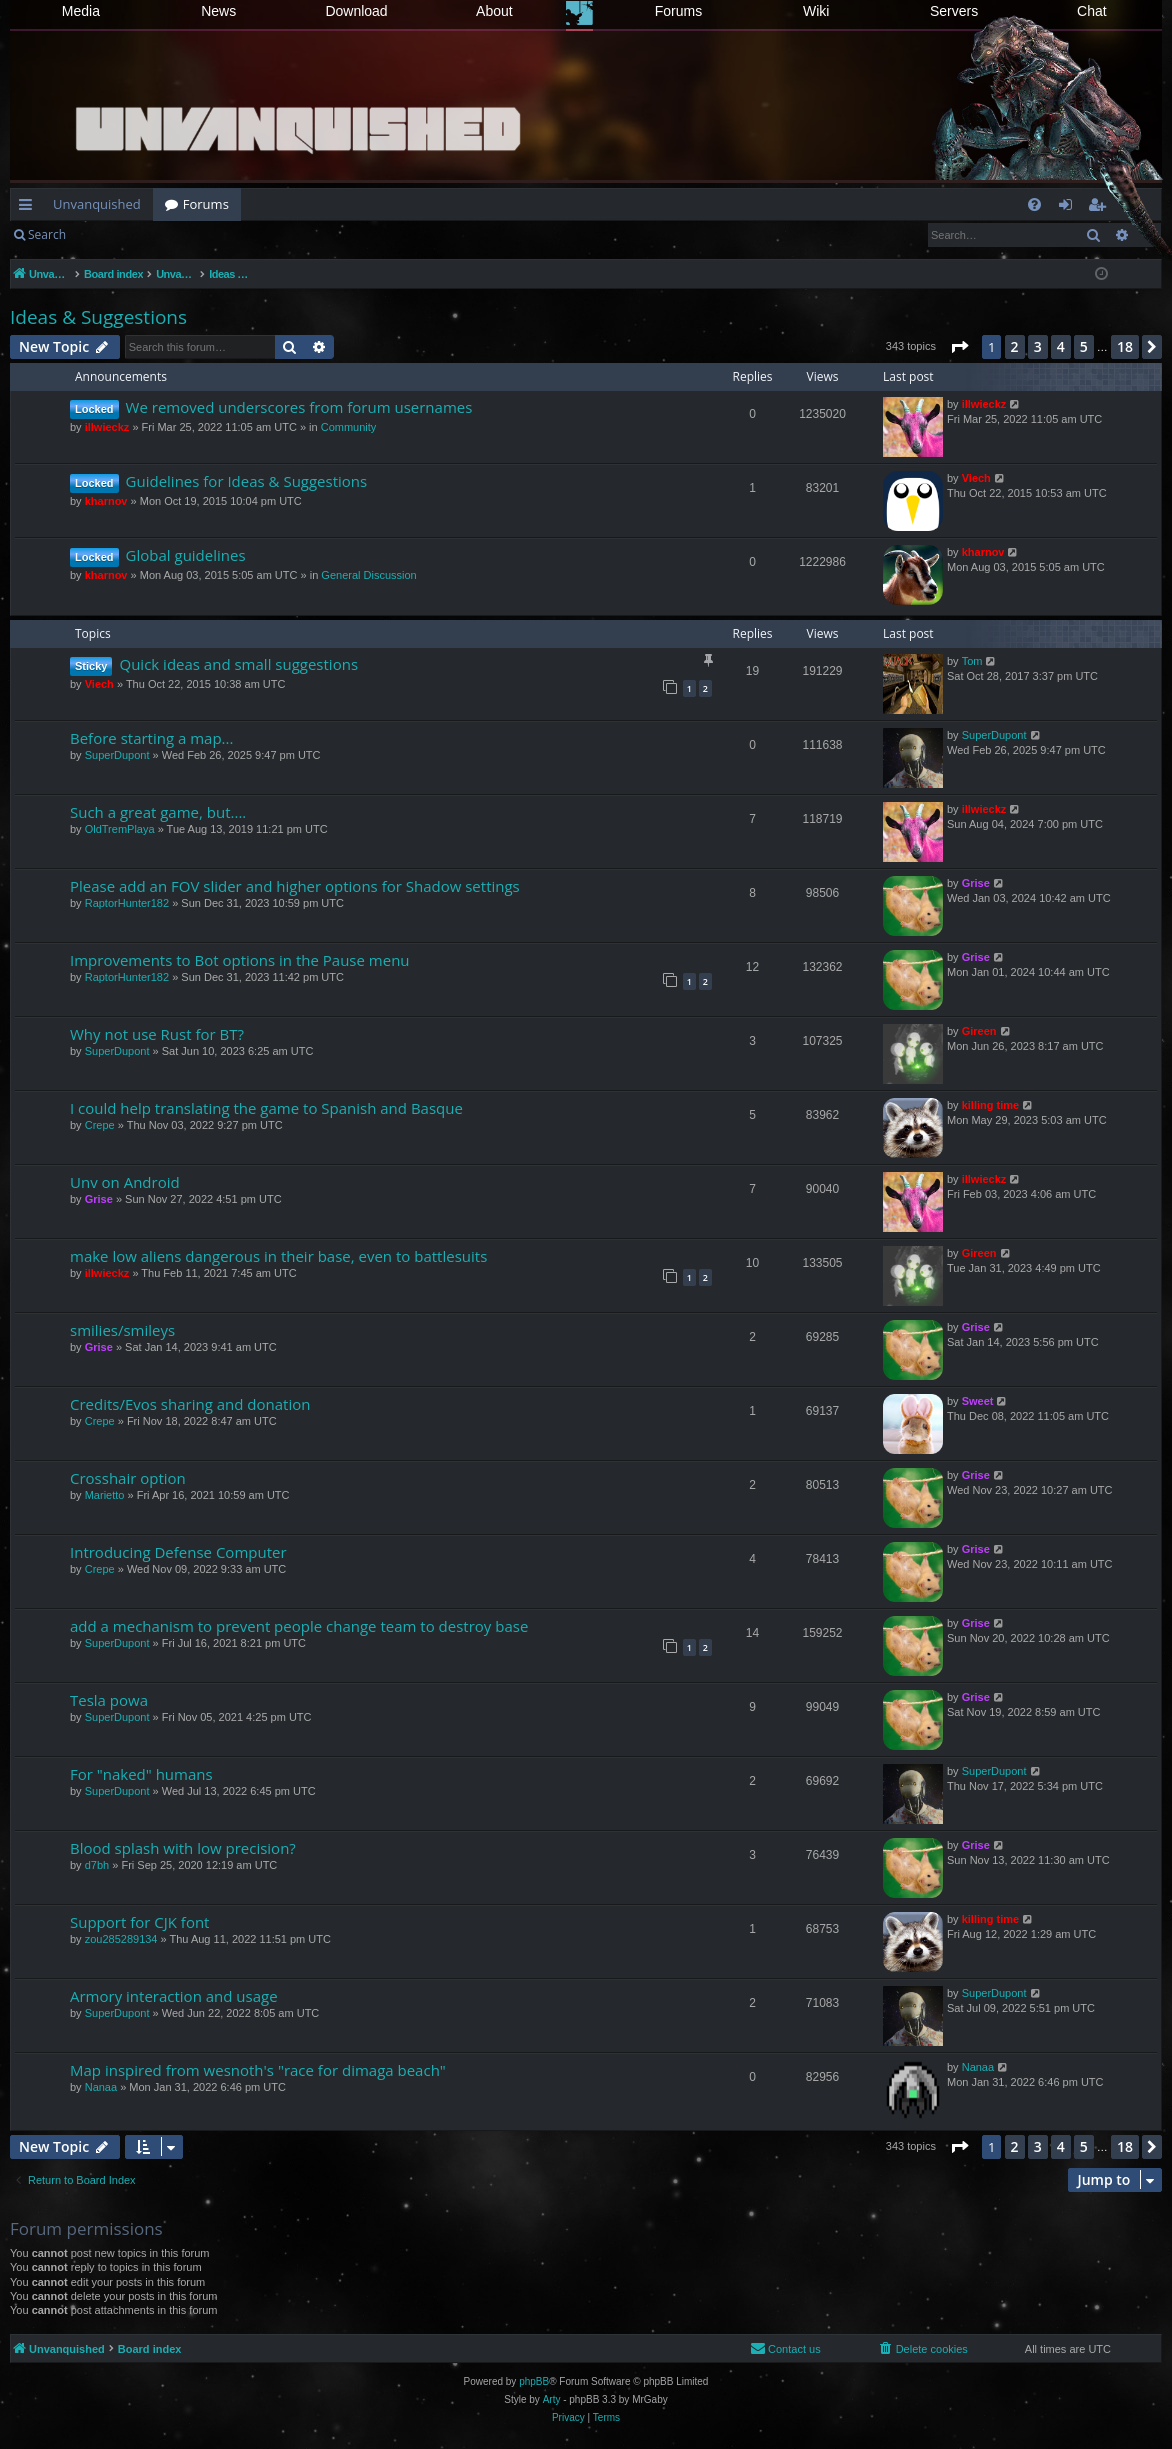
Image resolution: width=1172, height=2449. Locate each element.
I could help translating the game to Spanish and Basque (266, 1108)
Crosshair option (128, 1478)
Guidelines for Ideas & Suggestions (247, 481)
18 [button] (1125, 346)
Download (356, 11)
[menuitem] (1034, 204)
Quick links (29, 208)
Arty (552, 2399)
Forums (678, 11)
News (218, 11)
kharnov (106, 501)
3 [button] (1038, 346)
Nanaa (101, 2087)
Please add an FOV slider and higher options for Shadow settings (295, 886)
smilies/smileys (122, 1330)
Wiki (816, 11)
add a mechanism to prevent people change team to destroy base (299, 1626)
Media (81, 11)
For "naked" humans (141, 1774)
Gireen (979, 1031)
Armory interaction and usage (174, 1996)
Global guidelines (186, 555)
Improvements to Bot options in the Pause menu (240, 960)
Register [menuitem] (1101, 208)
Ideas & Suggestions (98, 317)
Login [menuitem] (1069, 208)
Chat (1092, 11)
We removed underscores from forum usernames (299, 407)
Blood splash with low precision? (183, 1848)
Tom (972, 661)
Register (176, 234)
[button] (959, 347)
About (494, 11)
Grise (976, 883)
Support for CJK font (139, 1922)
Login (110, 234)
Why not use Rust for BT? (157, 1034)
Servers (954, 11)
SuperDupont (117, 755)
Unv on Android (125, 1182)
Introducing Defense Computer (178, 1552)
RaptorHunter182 (127, 903)
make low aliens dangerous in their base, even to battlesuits (278, 1256)
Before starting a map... (151, 738)
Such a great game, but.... (158, 812)
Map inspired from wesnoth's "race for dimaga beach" (258, 2070)
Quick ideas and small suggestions (238, 664)
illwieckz (107, 427)
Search (47, 234)
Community (349, 427)
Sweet (978, 1401)
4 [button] (1061, 346)
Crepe (100, 1125)
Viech (976, 478)
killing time (990, 1105)
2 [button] (1015, 346)
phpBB (534, 2381)
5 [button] (1084, 346)
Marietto (105, 1495)
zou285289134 (121, 1939)
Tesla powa (109, 1700)
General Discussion (368, 575)
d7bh (97, 1865)
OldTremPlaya (120, 829)
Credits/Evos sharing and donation (190, 1404)
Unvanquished (97, 204)
